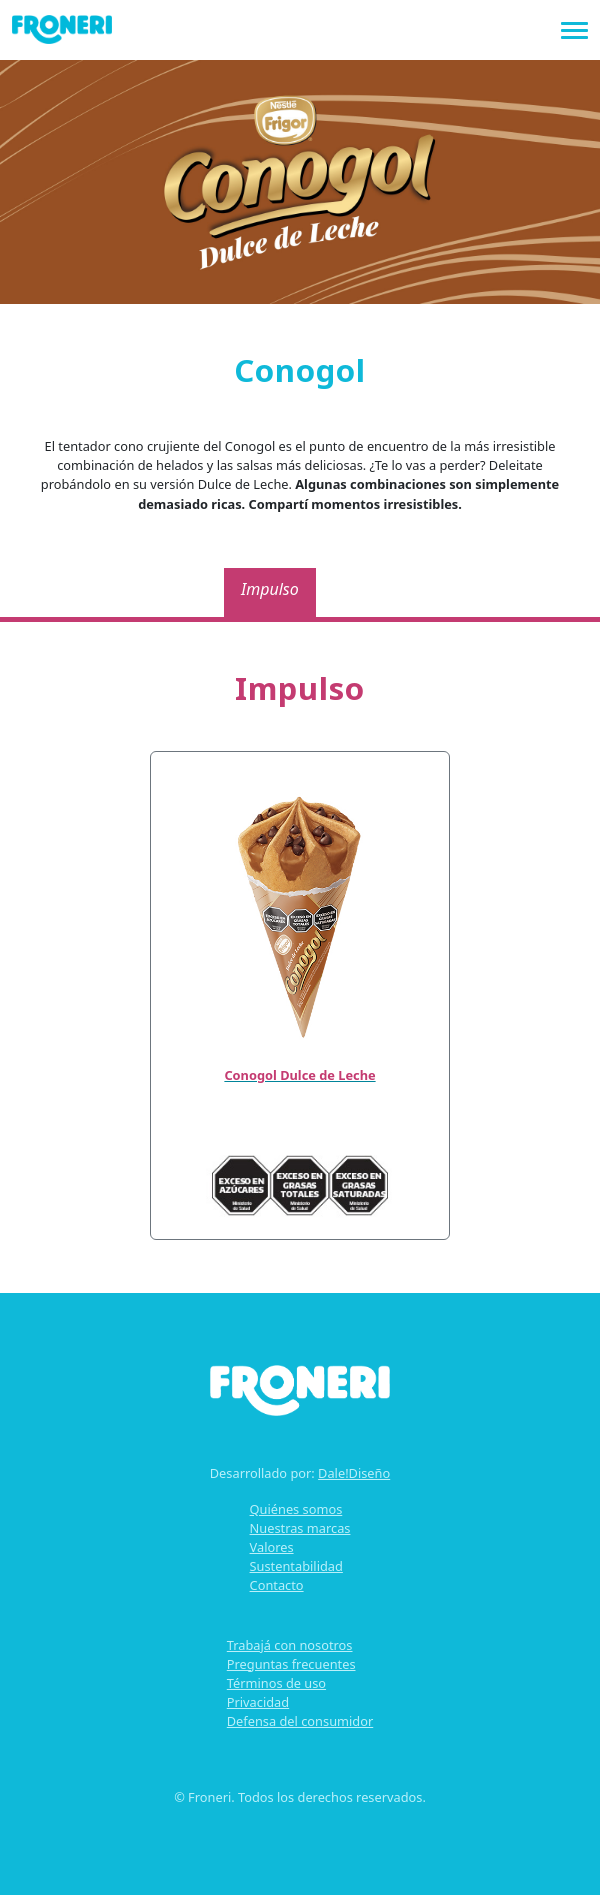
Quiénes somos (296, 1509)
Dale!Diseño (354, 1473)
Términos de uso (276, 1683)
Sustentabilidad (296, 1566)
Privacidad (258, 1702)
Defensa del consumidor (300, 1721)
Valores (272, 1547)
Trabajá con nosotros (290, 1645)
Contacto (277, 1585)
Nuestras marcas (300, 1528)
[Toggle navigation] (574, 28)
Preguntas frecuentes (291, 1664)
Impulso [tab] (270, 589)
